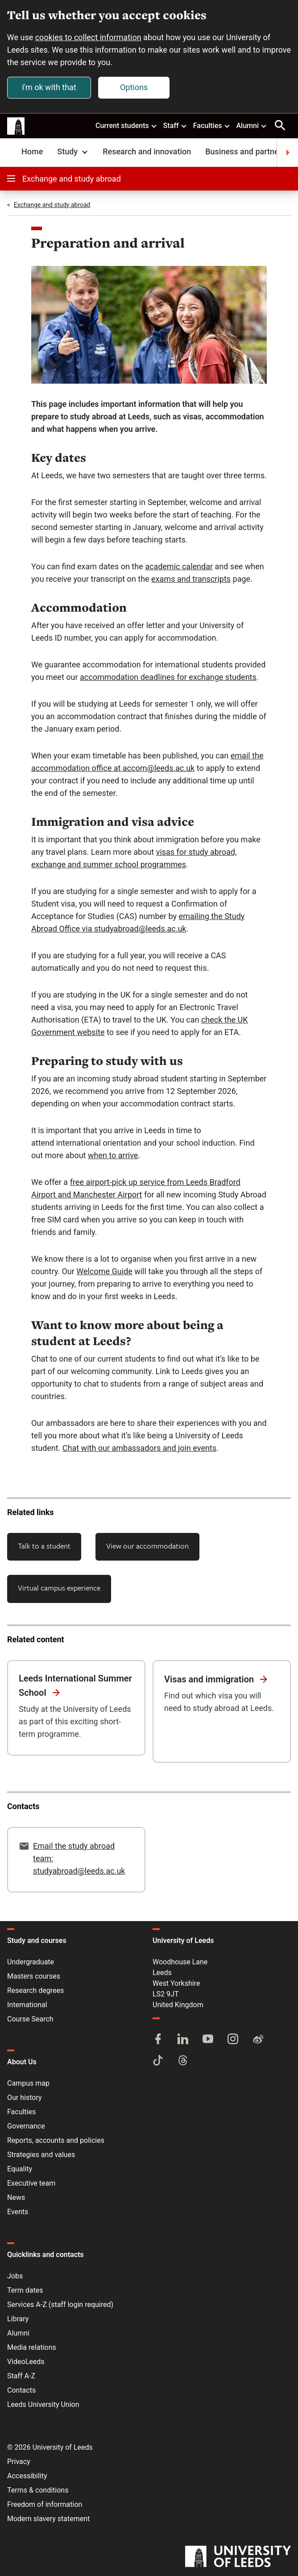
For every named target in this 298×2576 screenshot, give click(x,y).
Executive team (31, 2183)
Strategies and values (41, 2154)
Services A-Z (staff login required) (60, 2304)
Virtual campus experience (59, 1587)
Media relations (31, 2347)
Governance (26, 2126)
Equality (19, 2169)
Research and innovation (147, 151)
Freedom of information (44, 2504)
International (27, 2004)
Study (73, 151)
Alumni (251, 125)
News (16, 2197)
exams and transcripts (191, 579)
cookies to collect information (88, 37)
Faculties (212, 125)
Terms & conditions (37, 2490)
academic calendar (179, 566)
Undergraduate (30, 1962)
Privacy (18, 2461)
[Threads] (183, 2061)
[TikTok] (158, 2061)
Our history (24, 2097)
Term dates (25, 2290)
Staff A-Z (21, 2376)
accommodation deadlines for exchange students (168, 677)
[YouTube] (208, 2040)
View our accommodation (147, 1545)
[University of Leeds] (238, 2557)
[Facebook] (158, 2040)
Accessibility (27, 2476)
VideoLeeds (26, 2361)
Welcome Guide (104, 1271)
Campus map (28, 2083)
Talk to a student (44, 1545)
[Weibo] (258, 2040)
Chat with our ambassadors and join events (139, 1448)
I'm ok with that (49, 87)
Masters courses (33, 1976)
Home (32, 151)
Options (134, 87)
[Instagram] (233, 2040)
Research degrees (35, 1990)
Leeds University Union (43, 2404)
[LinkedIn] (183, 2040)
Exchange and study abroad (64, 178)
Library (18, 2319)
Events (17, 2211)
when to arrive (113, 1155)
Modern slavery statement (48, 2518)
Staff (175, 125)
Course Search (30, 2019)
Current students (126, 125)
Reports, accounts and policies (55, 2140)
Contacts (21, 2390)
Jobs (15, 2276)
